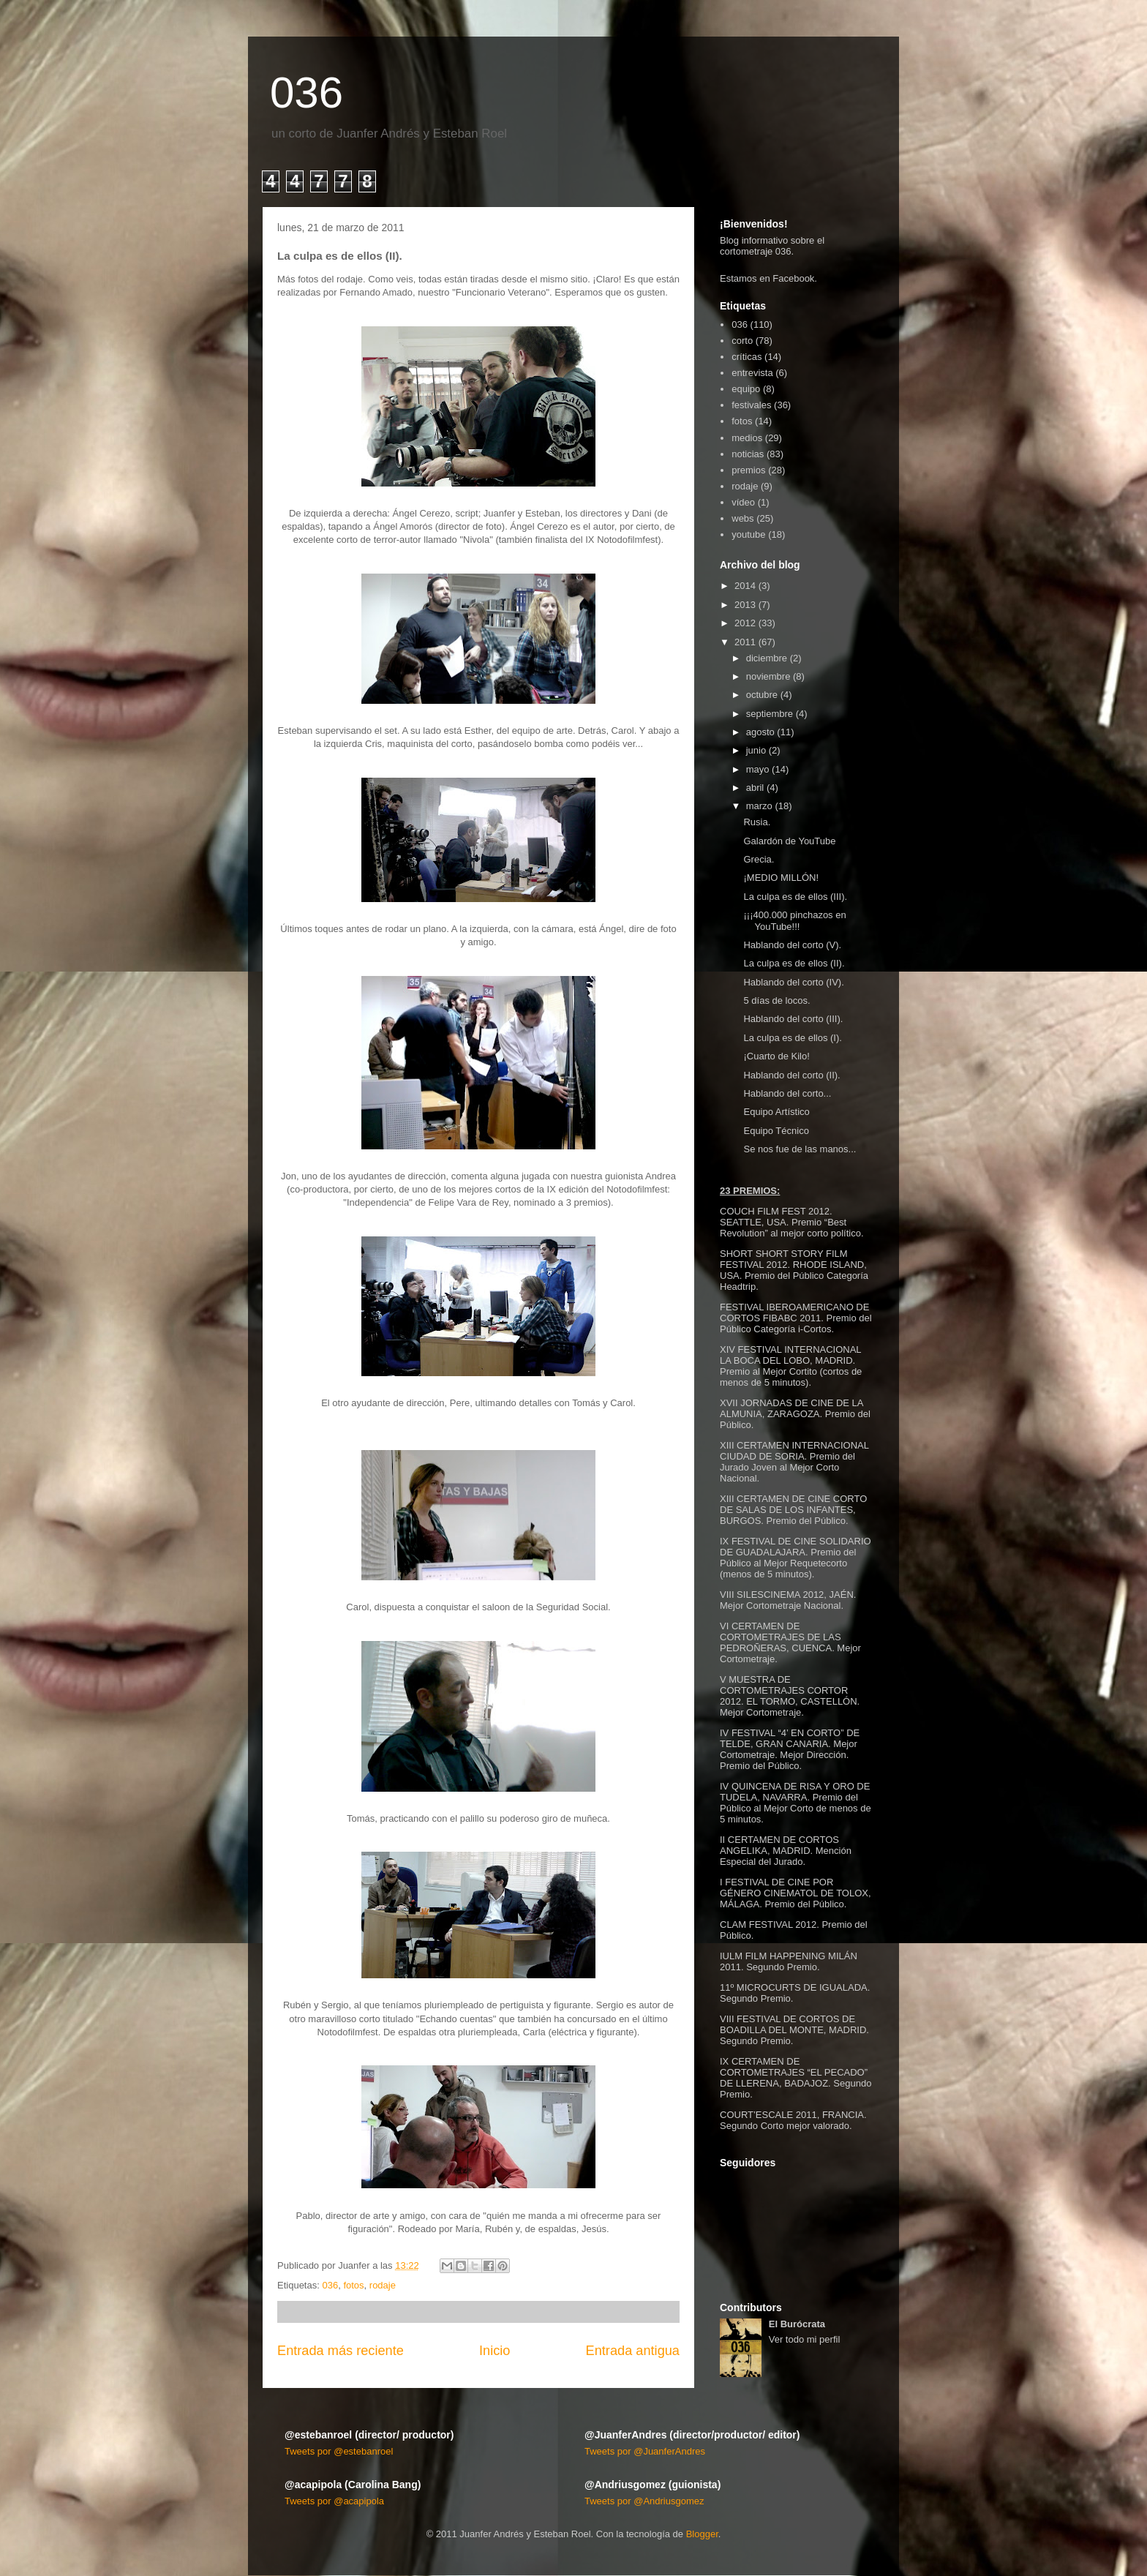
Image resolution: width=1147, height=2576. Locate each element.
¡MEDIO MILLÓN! (781, 877)
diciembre (766, 658)
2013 (745, 604)
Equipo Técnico (775, 1130)
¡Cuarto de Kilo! (776, 1056)
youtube (748, 534)
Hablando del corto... (787, 1093)
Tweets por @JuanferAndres (644, 2451)
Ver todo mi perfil (804, 2339)
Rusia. (756, 821)
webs (742, 518)
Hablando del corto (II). (791, 1075)
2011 (745, 642)
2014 (745, 585)
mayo (758, 769)
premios (748, 470)
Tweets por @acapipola (334, 2501)
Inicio (494, 2350)
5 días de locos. (776, 1000)
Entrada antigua (633, 2350)
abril (755, 787)
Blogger (702, 2533)
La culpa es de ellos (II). (793, 963)
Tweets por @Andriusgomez (644, 2501)
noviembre (768, 676)
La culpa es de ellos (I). (792, 1037)
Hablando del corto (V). (792, 944)
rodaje (382, 2285)
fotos (353, 2285)
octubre (762, 694)
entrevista (752, 372)
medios (747, 437)
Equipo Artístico (776, 1111)
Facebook (793, 278)
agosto (760, 731)
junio (756, 750)
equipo (746, 388)
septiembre (769, 713)
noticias (748, 453)
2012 (745, 622)
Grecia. (758, 859)
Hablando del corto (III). (793, 1018)
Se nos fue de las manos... (799, 1149)
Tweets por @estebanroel (339, 2451)
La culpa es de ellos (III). (795, 896)
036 (306, 92)
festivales (751, 404)
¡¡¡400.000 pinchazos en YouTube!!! (794, 920)
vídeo (743, 502)
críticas (746, 356)
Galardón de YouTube (789, 840)
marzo (759, 805)
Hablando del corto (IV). (793, 982)
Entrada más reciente (340, 2350)
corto (742, 340)
